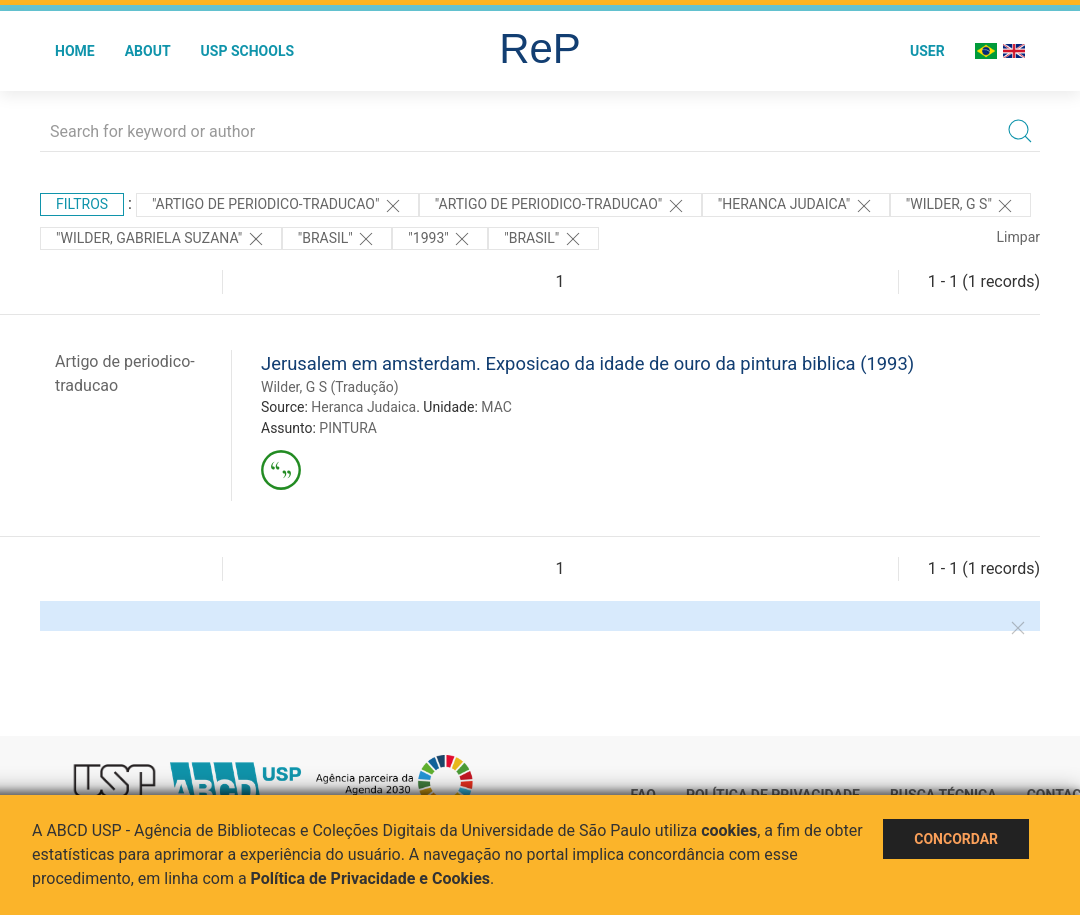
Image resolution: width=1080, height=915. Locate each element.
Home (75, 51)
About (148, 51)
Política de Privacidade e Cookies (371, 878)
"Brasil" (337, 239)
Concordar (956, 839)
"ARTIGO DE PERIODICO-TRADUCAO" (277, 206)
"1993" (440, 239)
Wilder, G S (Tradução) (330, 387)
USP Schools (248, 51)
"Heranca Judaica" (796, 206)
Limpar (1018, 237)
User (927, 51)
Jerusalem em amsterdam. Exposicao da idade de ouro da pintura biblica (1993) (587, 363)
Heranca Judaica (363, 407)
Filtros (82, 204)
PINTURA (348, 428)
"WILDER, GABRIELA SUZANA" (161, 239)
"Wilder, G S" (961, 206)
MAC (496, 407)
